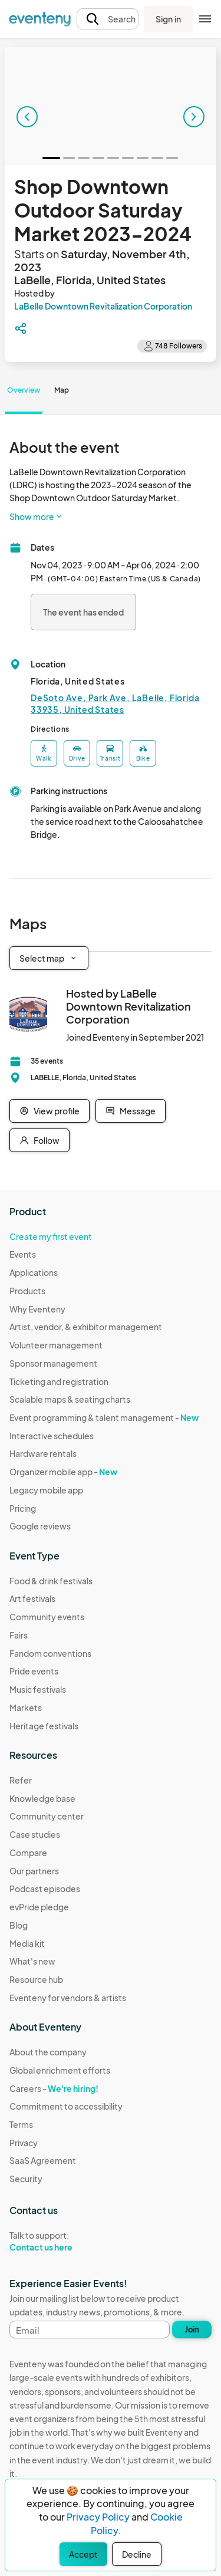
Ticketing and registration (58, 1381)
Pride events (33, 1671)
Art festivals (32, 1598)
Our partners (34, 1871)
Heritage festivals (43, 1725)
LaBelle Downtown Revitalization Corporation (103, 306)
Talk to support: (66, 2241)
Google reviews (40, 1526)
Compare (28, 1852)
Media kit (27, 1943)
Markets (25, 1707)
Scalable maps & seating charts (69, 1399)
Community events (46, 1616)
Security (25, 2178)
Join (192, 2329)
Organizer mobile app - (63, 1471)
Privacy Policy (98, 2517)
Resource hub (36, 1979)
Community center (46, 1816)
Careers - (53, 2088)
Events (22, 1254)
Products (27, 1290)
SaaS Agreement (42, 2160)
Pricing (22, 1508)
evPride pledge (39, 1906)
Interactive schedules (51, 1435)
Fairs (18, 1635)
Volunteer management (56, 1345)
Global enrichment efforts (59, 2070)
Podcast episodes (44, 1888)
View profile (49, 1111)
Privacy (23, 2142)
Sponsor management (53, 1363)
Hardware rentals (43, 1453)
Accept (83, 2554)
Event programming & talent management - (104, 1417)
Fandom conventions (50, 1653)
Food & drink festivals (51, 1580)
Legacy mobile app (46, 1490)
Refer (20, 1780)
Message (130, 1111)
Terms (21, 2124)
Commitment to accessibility (66, 2106)
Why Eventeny (37, 1309)
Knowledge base (42, 1798)
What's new (32, 1961)
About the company (48, 2052)
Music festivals (37, 1689)
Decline (136, 2554)
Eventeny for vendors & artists (67, 1997)
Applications (33, 1272)
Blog (18, 1925)
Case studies (34, 1834)
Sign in (168, 19)
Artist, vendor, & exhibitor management (85, 1326)
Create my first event (50, 1236)
